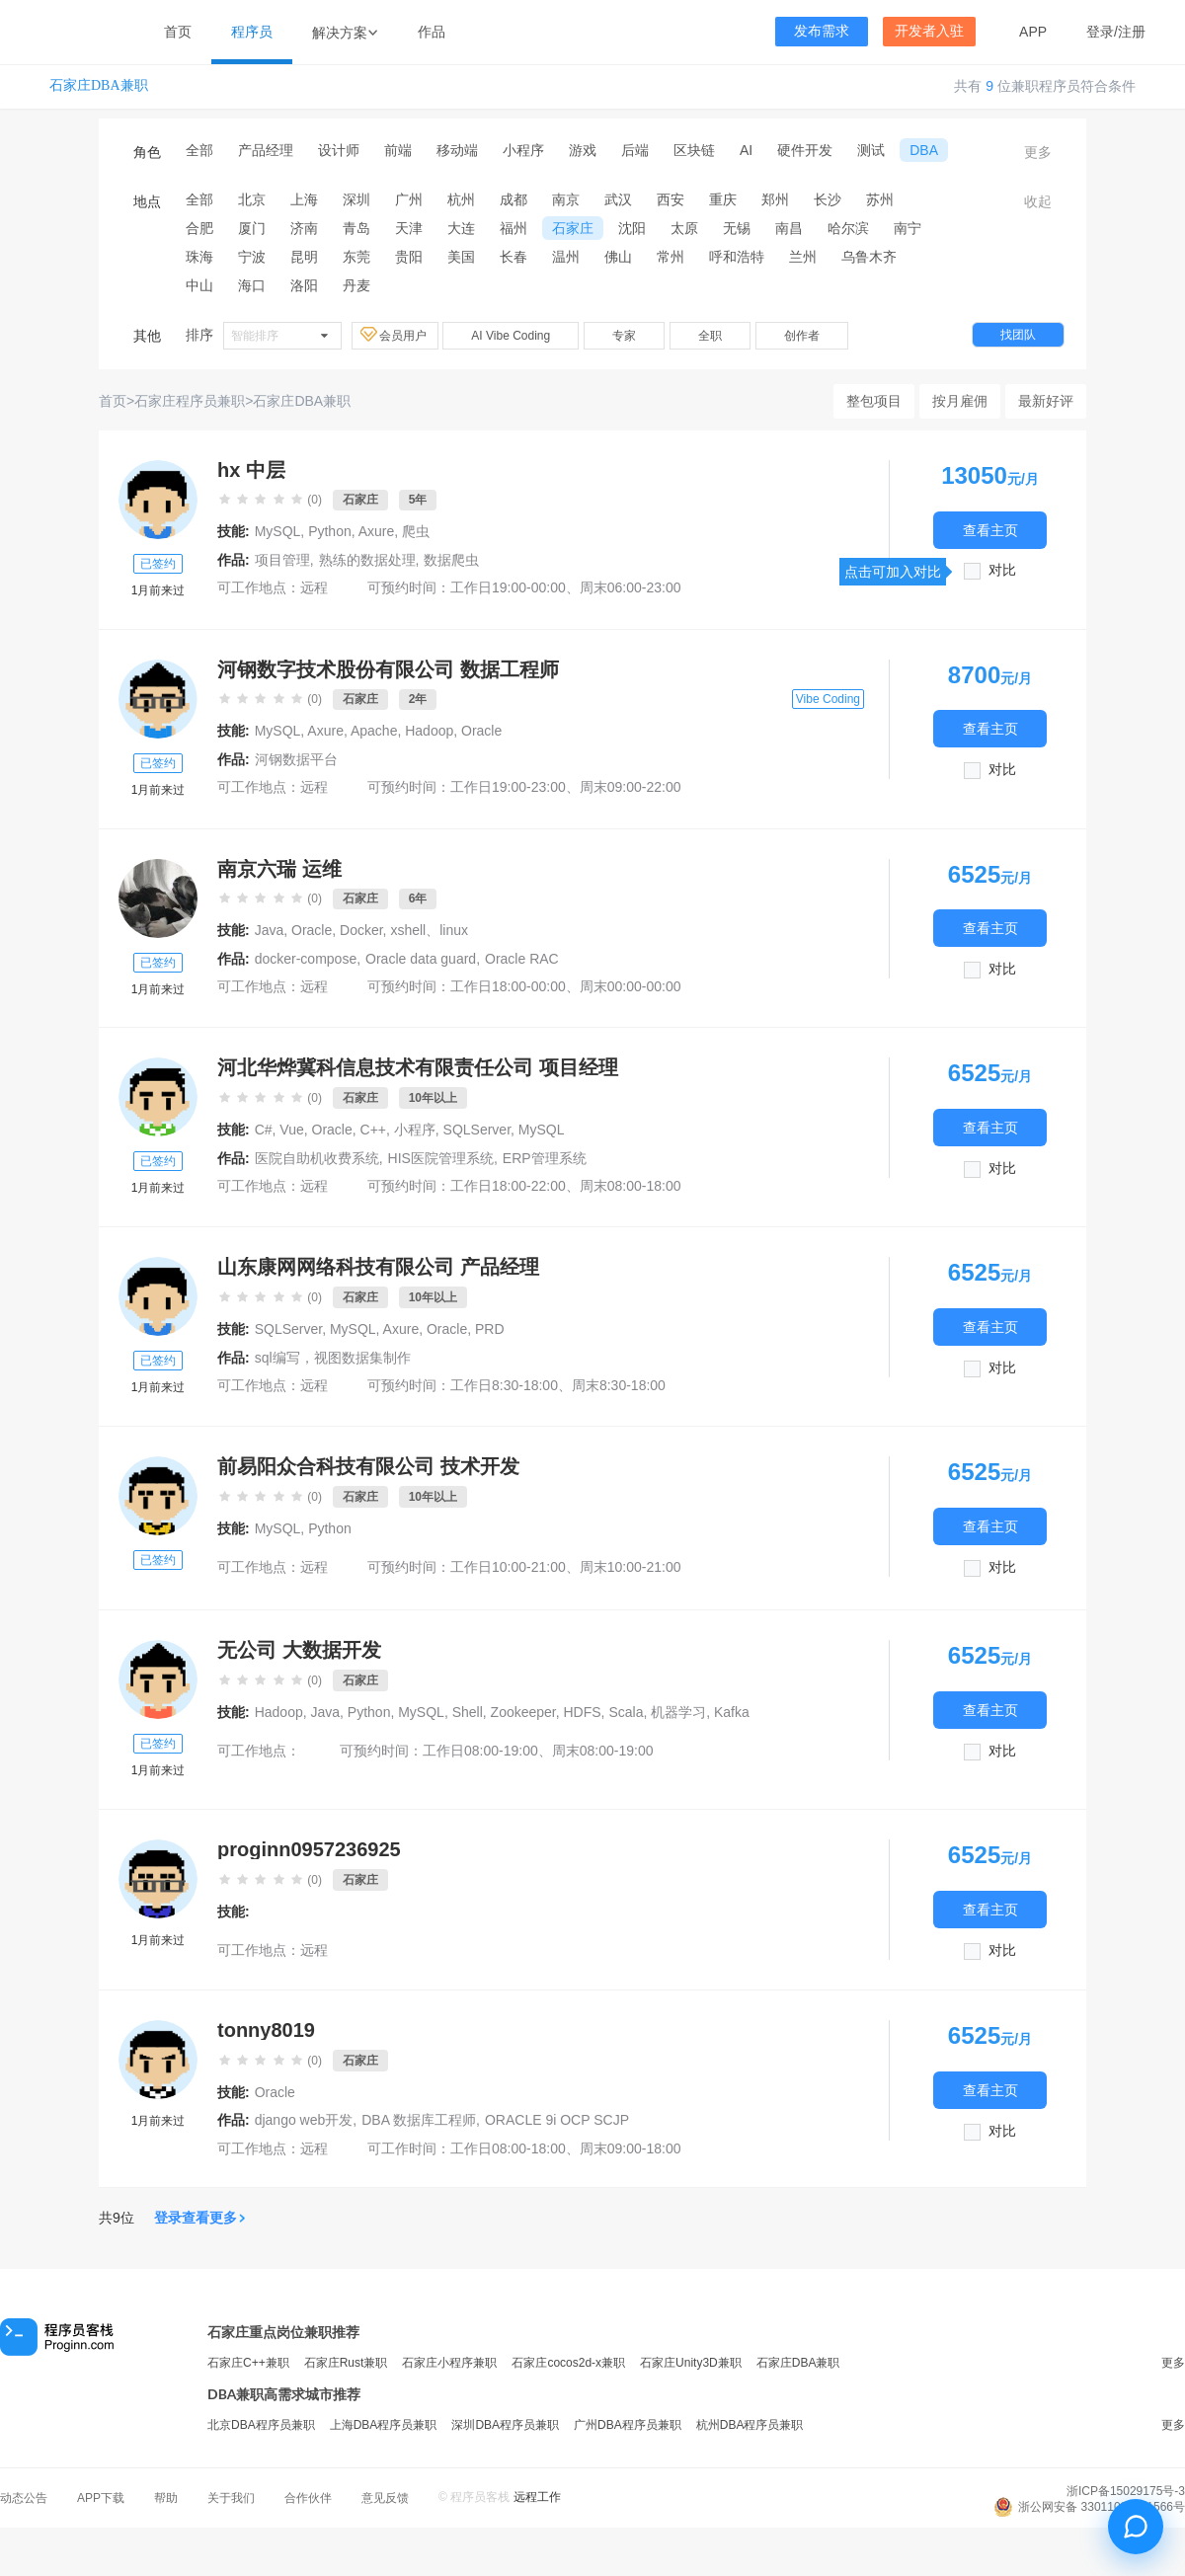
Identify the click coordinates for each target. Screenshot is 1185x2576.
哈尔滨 (848, 228)
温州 (566, 257)
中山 (199, 285)
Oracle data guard (420, 959)
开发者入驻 (929, 31)
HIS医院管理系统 (441, 1158)
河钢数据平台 (296, 759)
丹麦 (356, 285)
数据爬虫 (451, 560)
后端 (635, 150)
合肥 (199, 228)
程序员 (252, 31)
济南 (304, 228)
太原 (684, 228)
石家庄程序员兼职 (189, 401)
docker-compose (306, 959)
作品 (431, 31)
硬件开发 (804, 150)
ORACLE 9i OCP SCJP (557, 2120)
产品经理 (265, 150)
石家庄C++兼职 (248, 2363)
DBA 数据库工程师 (418, 2120)
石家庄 (572, 228)
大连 (461, 228)
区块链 (694, 150)
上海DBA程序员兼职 (383, 2425)
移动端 (457, 150)
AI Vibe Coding (510, 336)
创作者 (802, 336)
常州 (670, 257)
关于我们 (231, 2498)
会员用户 (395, 335)
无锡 (736, 228)
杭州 (461, 199)
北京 (252, 199)
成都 (513, 199)
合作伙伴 (308, 2498)
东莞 (356, 257)
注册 (1132, 31)
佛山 (618, 257)
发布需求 (821, 31)
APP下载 (100, 2498)
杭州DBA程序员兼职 (750, 2425)
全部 (199, 150)
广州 (409, 199)
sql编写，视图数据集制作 (333, 1358)
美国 (461, 257)
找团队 (1018, 335)
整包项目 (874, 401)
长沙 (827, 199)
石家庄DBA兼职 (98, 85)
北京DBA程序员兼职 (261, 2425)
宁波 (252, 257)
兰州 (803, 257)
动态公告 (23, 2498)
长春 (513, 257)
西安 (670, 199)
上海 (304, 199)
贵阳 (409, 257)
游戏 (582, 150)
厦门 (252, 228)
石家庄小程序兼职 (449, 2363)
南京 (566, 199)
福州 (513, 228)
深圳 (356, 199)
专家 (624, 336)
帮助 (166, 2498)
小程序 (523, 150)
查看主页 (990, 529)
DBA (923, 150)
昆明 (304, 257)
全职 (710, 336)
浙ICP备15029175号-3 (1125, 2491)
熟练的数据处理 (367, 560)
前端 (398, 150)
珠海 (199, 257)
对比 (1002, 570)
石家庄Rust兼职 (346, 2363)
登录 (1100, 31)
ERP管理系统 (545, 1158)
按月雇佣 (960, 401)
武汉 (618, 199)
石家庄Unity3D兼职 (691, 2363)
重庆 (723, 199)
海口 (252, 285)
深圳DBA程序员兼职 (505, 2425)
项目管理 (282, 560)
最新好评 (1045, 401)
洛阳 (304, 285)
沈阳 (632, 228)
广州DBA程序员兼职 (627, 2425)
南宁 (907, 228)
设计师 (338, 150)
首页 (178, 31)
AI (746, 150)
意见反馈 (385, 2498)
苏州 (880, 199)
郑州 (775, 199)
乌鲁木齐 (869, 257)
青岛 (356, 228)
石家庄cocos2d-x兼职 (568, 2363)
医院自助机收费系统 (317, 1158)
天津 (409, 228)
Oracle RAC (522, 959)
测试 (871, 150)
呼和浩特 (736, 257)
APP (1033, 32)
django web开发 (304, 2120)
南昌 (789, 228)
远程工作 (537, 2497)
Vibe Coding (828, 699)
